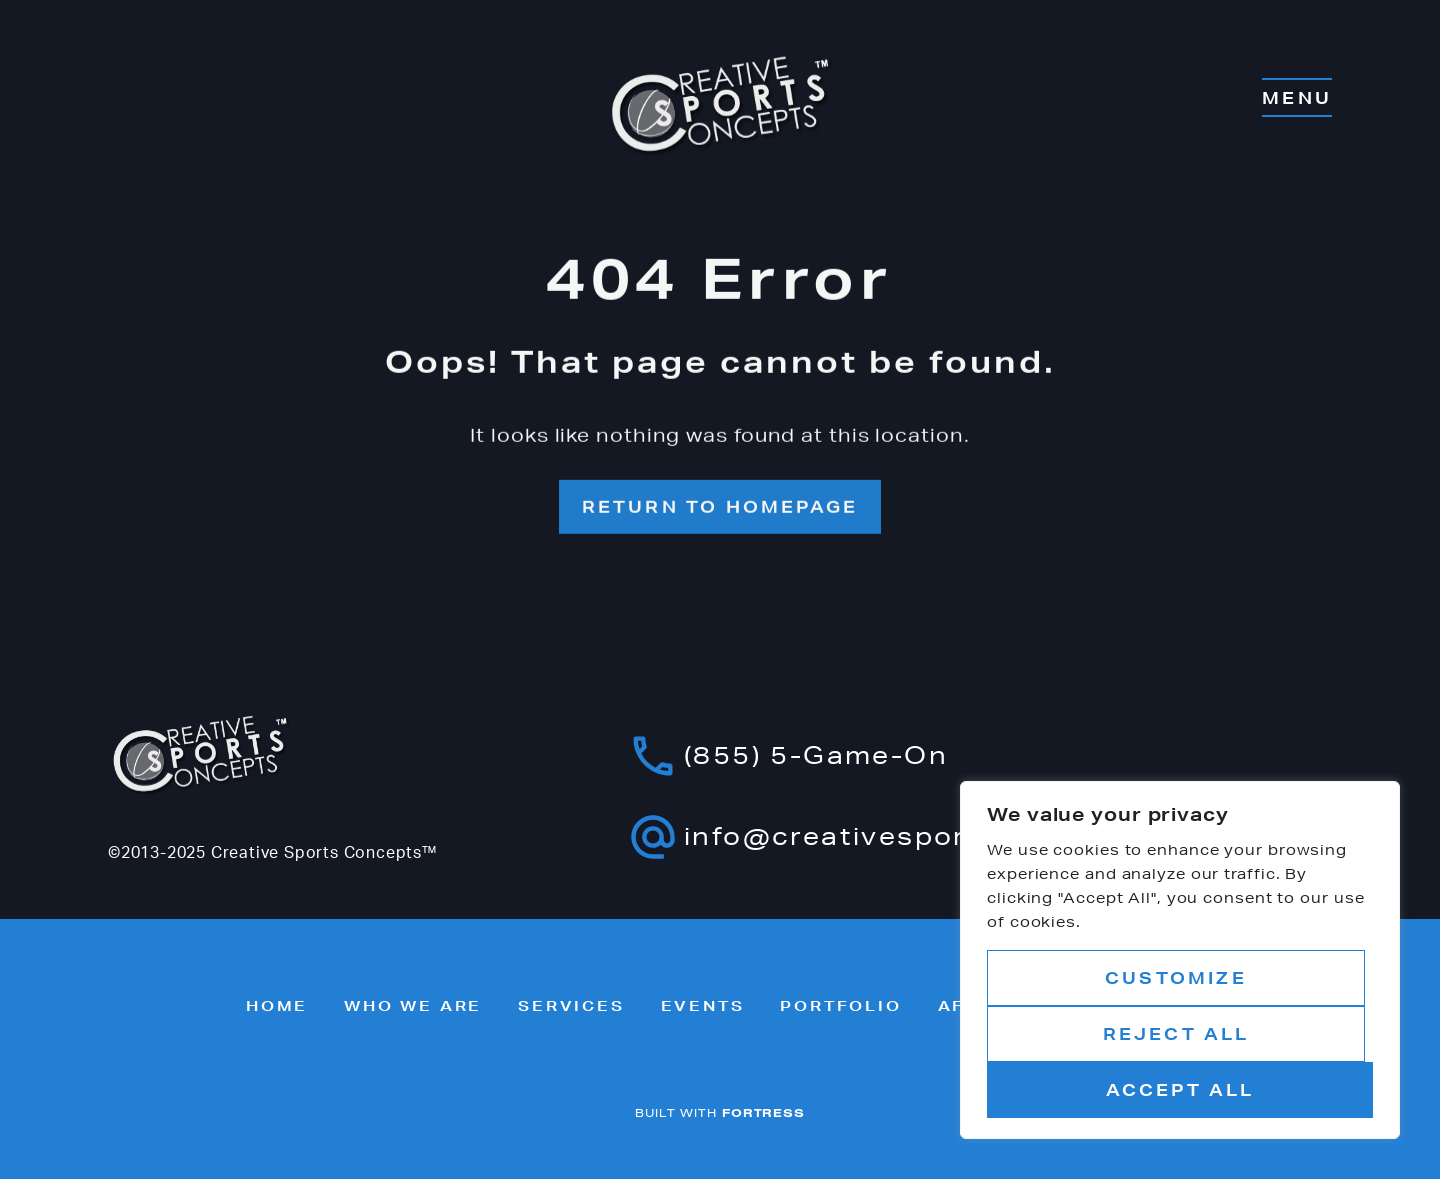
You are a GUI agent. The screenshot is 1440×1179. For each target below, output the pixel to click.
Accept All (1180, 1089)
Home (277, 1006)
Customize (1176, 977)
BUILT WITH (720, 1112)
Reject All (1176, 1033)
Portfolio (840, 1006)
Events (703, 1006)
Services (571, 1006)
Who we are (413, 1006)
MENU (1297, 97)
